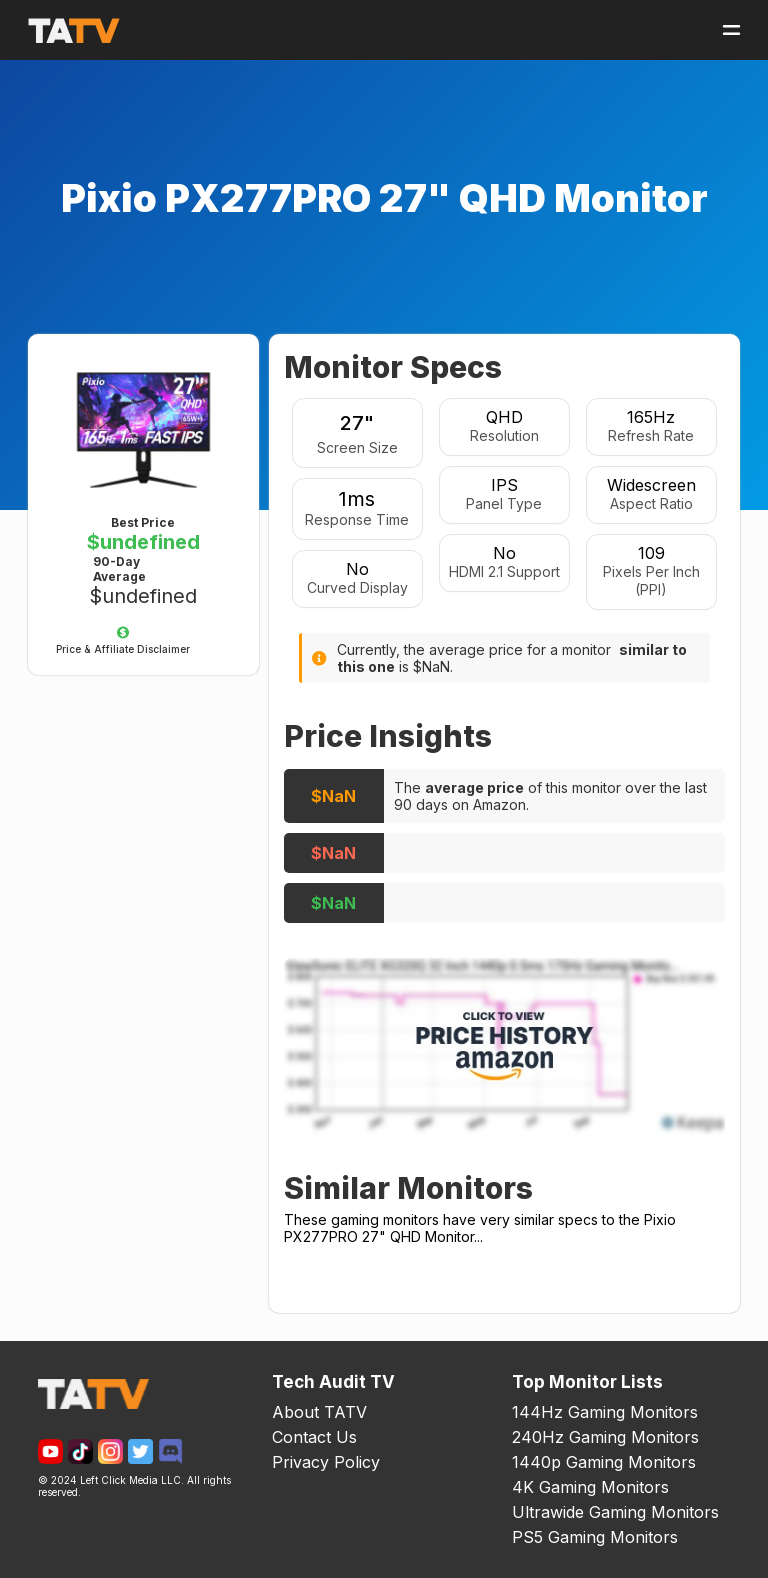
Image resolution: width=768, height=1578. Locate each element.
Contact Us (314, 1437)
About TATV (319, 1412)
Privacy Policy (326, 1462)
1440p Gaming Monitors (604, 1462)
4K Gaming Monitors (590, 1487)
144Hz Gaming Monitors (605, 1412)
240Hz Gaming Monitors (605, 1437)
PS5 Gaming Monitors (595, 1537)
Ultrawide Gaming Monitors (615, 1512)
